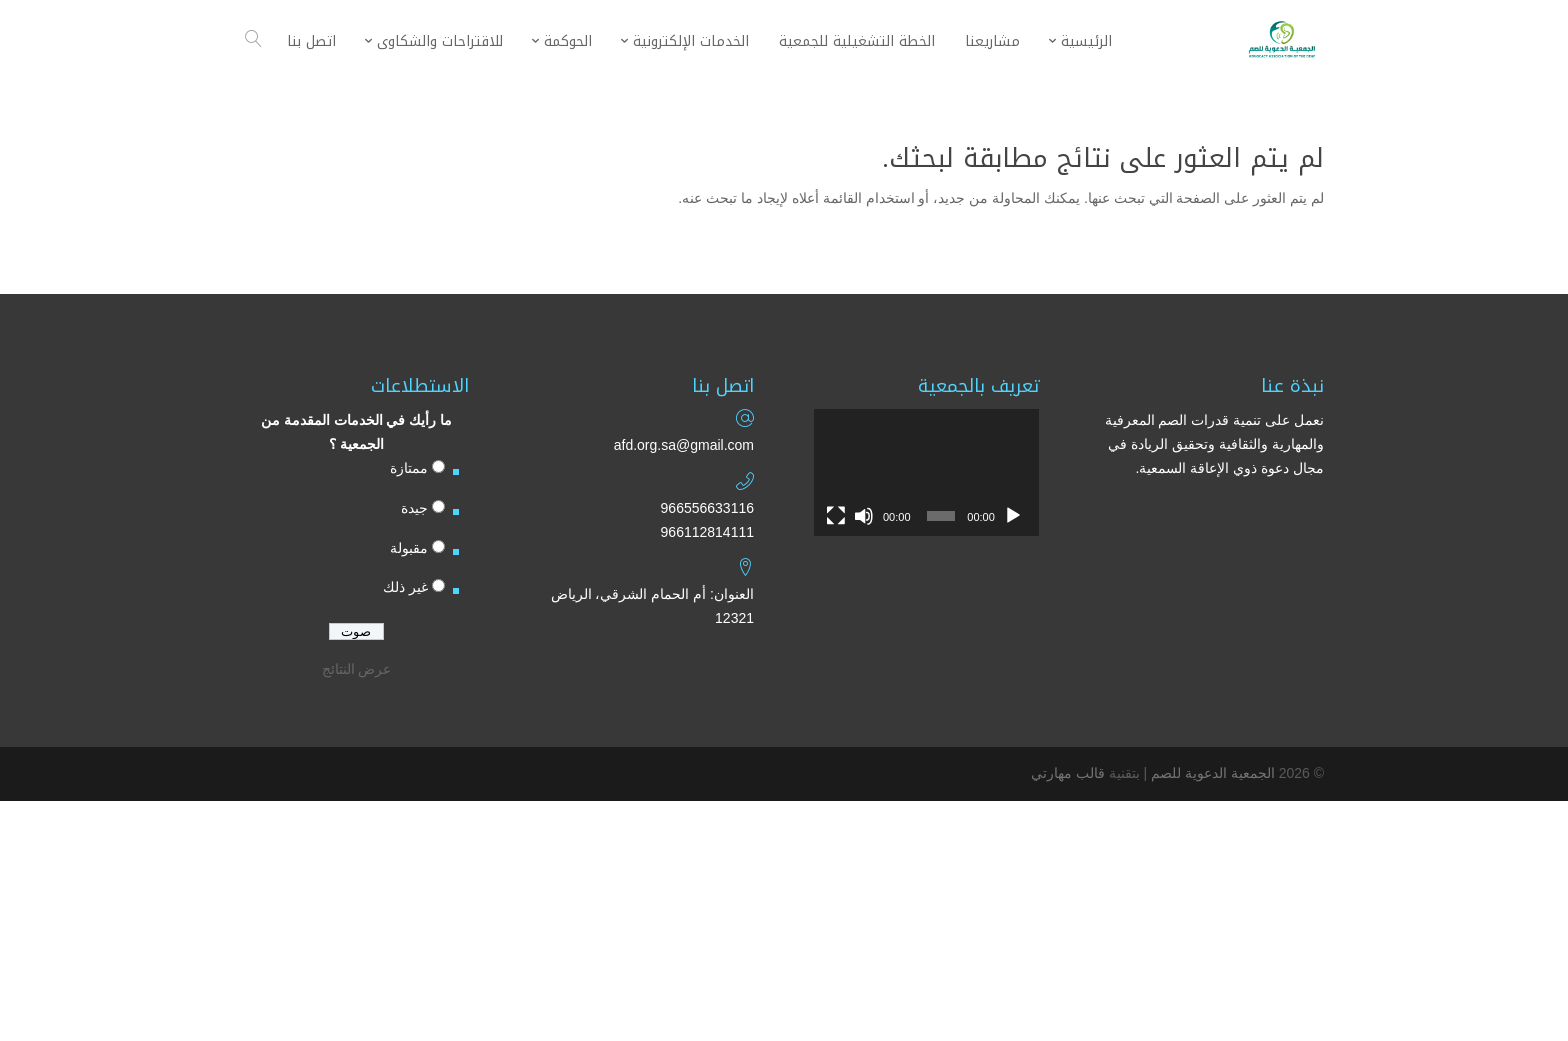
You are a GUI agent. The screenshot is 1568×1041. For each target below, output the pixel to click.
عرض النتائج (357, 669)
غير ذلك (405, 587)
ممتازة (409, 468)
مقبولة (409, 548)
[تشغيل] (1013, 516)
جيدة (414, 508)
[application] (926, 472)
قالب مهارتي (1068, 773)
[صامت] (864, 516)
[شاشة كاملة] (836, 516)
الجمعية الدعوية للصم (1213, 773)
